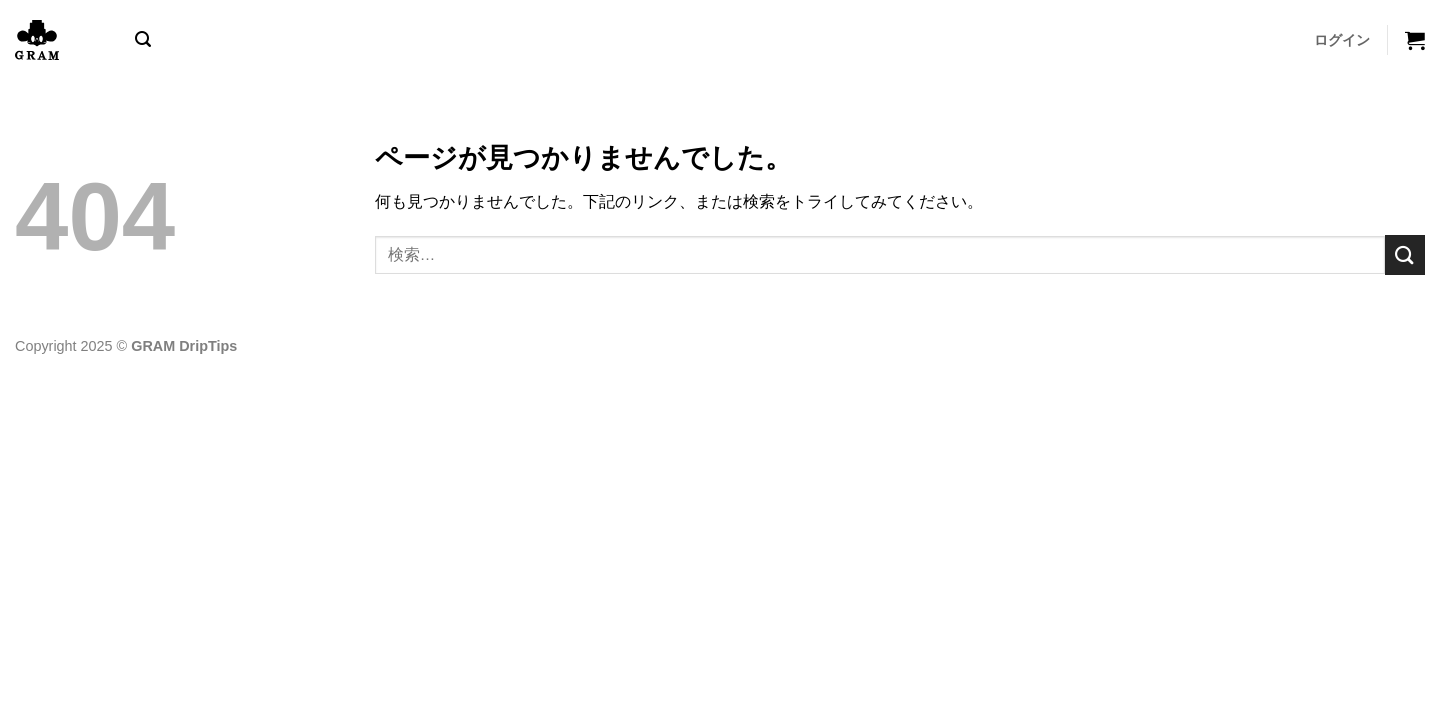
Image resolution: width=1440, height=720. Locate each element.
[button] (143, 39)
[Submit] (1405, 254)
